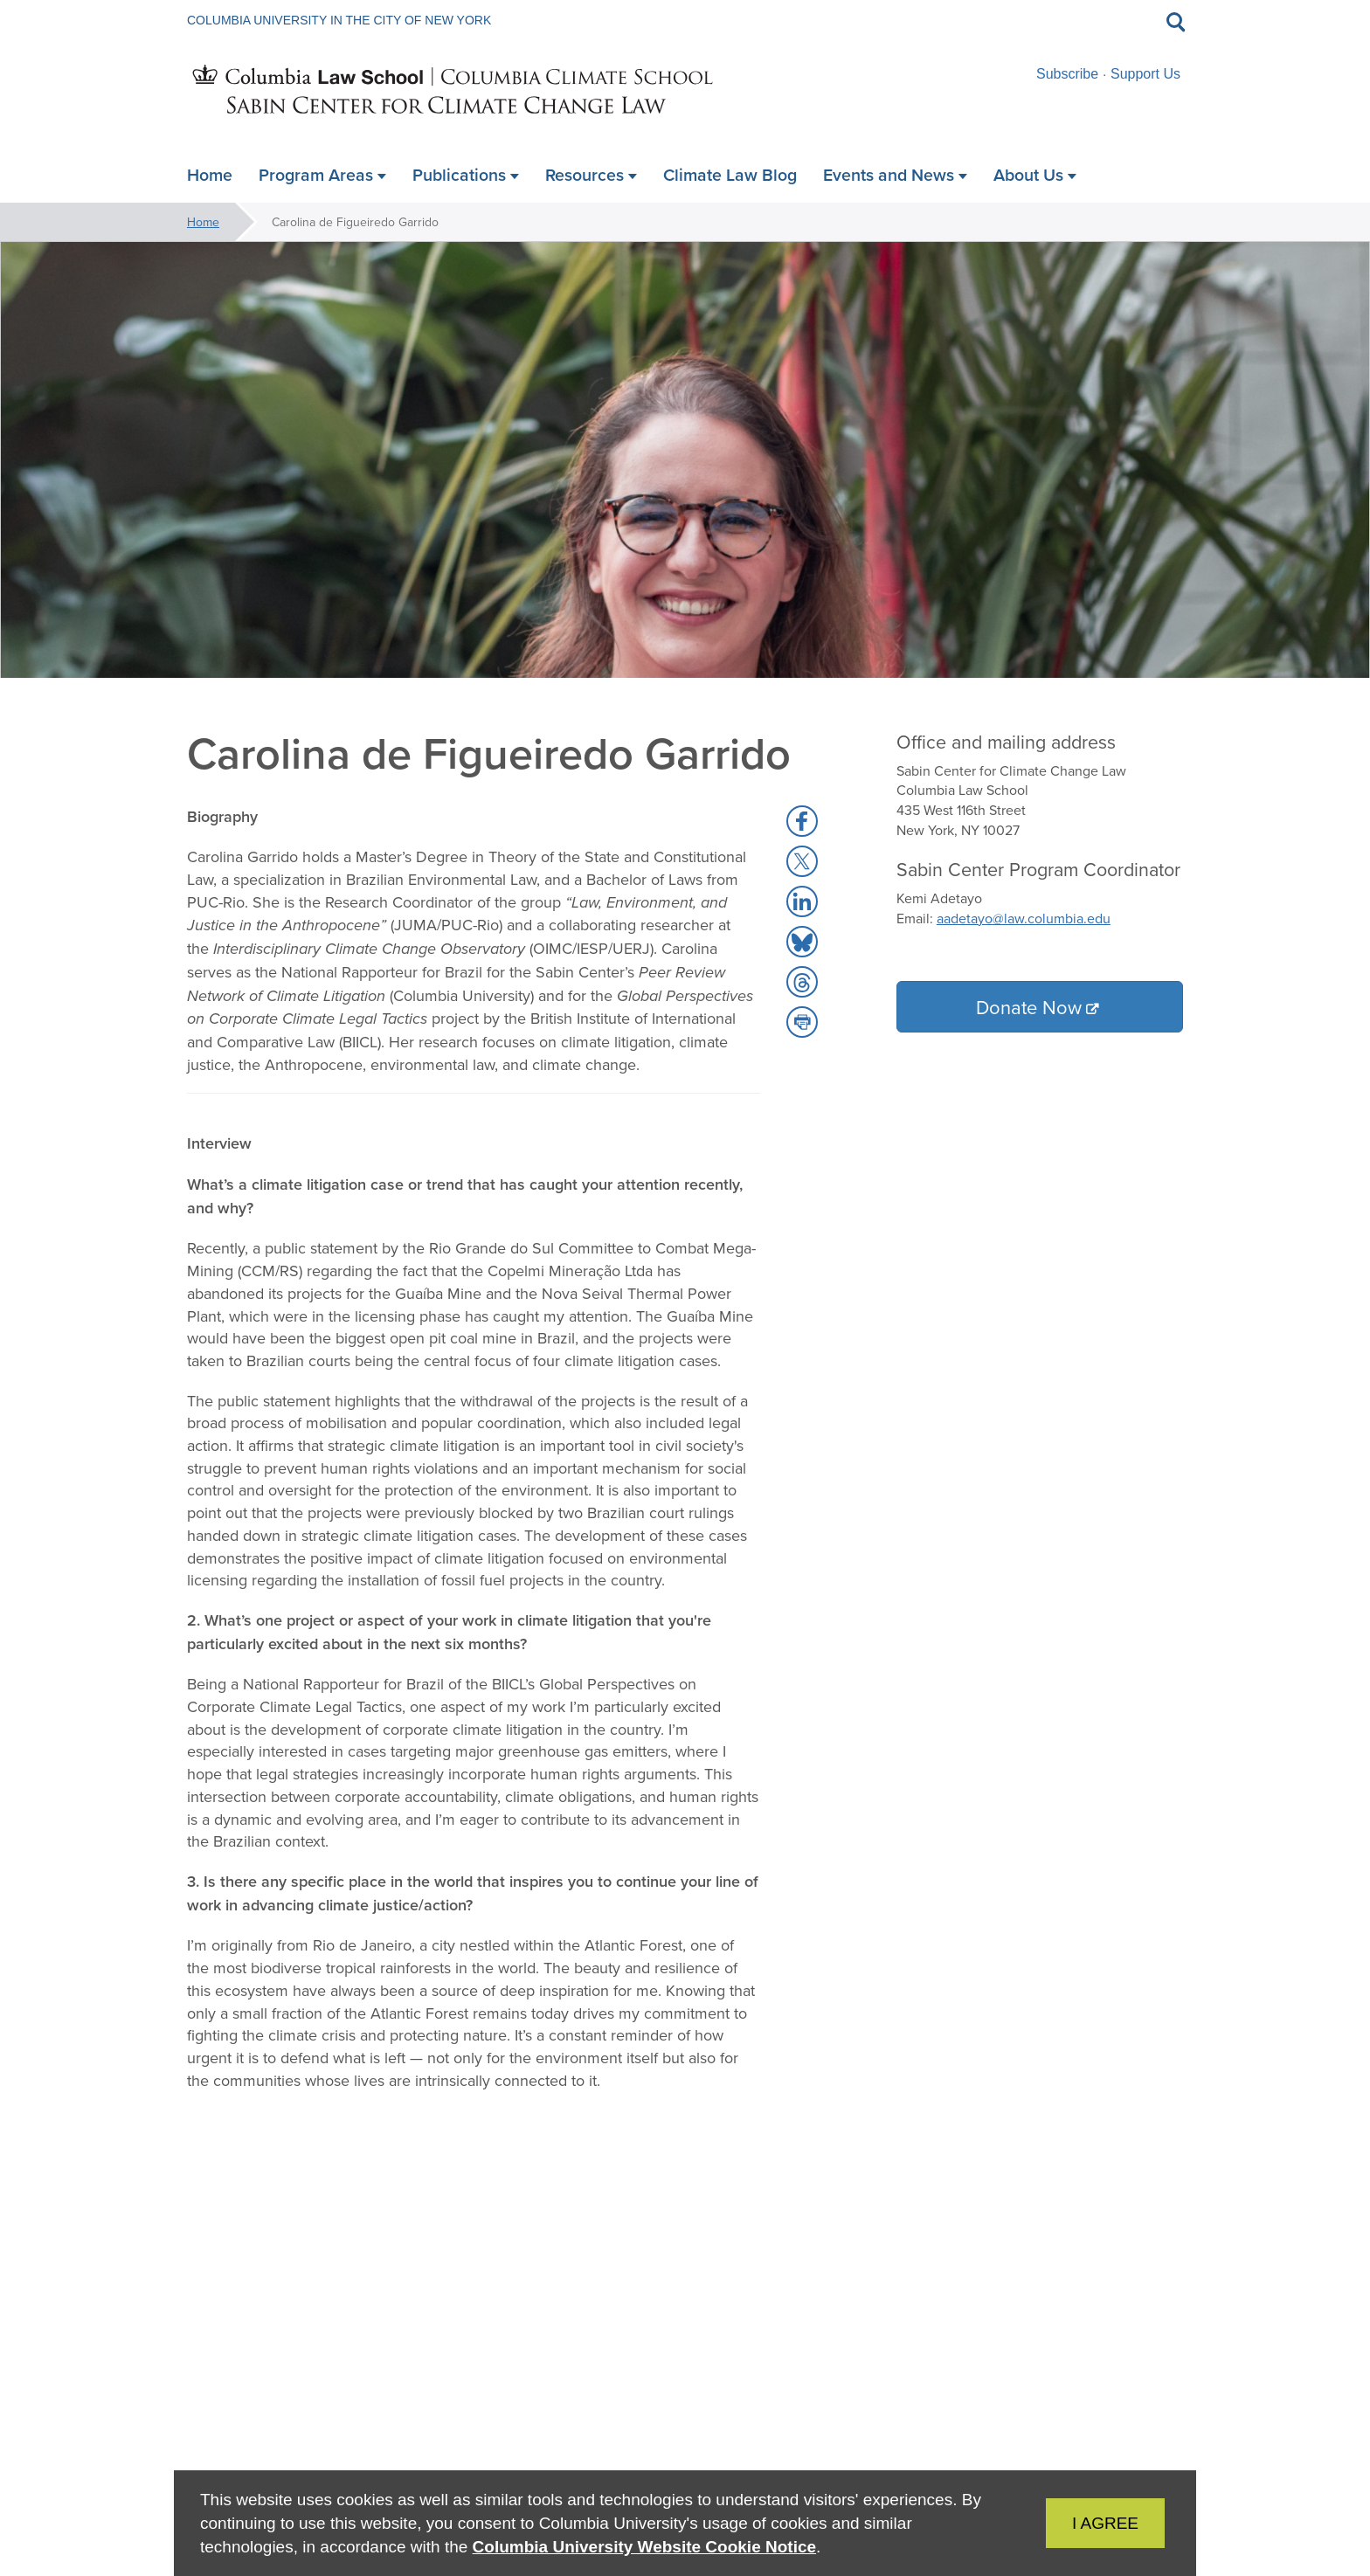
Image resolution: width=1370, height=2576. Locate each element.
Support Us (1145, 73)
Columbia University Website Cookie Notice (644, 2547)
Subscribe (1067, 73)
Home (203, 222)
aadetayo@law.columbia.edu (1024, 918)
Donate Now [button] (1029, 1006)
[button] (802, 821)
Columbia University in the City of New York (339, 20)
